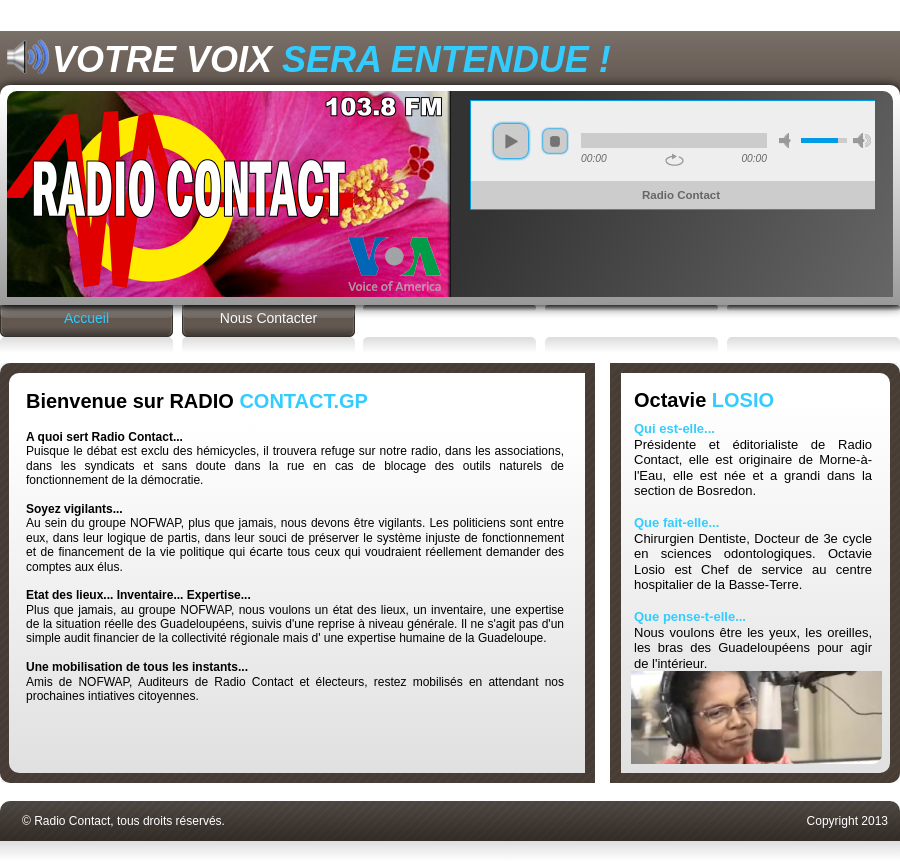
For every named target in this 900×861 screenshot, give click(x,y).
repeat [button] (674, 160)
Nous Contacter (268, 318)
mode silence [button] (788, 140)
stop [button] (555, 141)
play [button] (511, 141)
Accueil (86, 318)
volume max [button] (862, 140)
